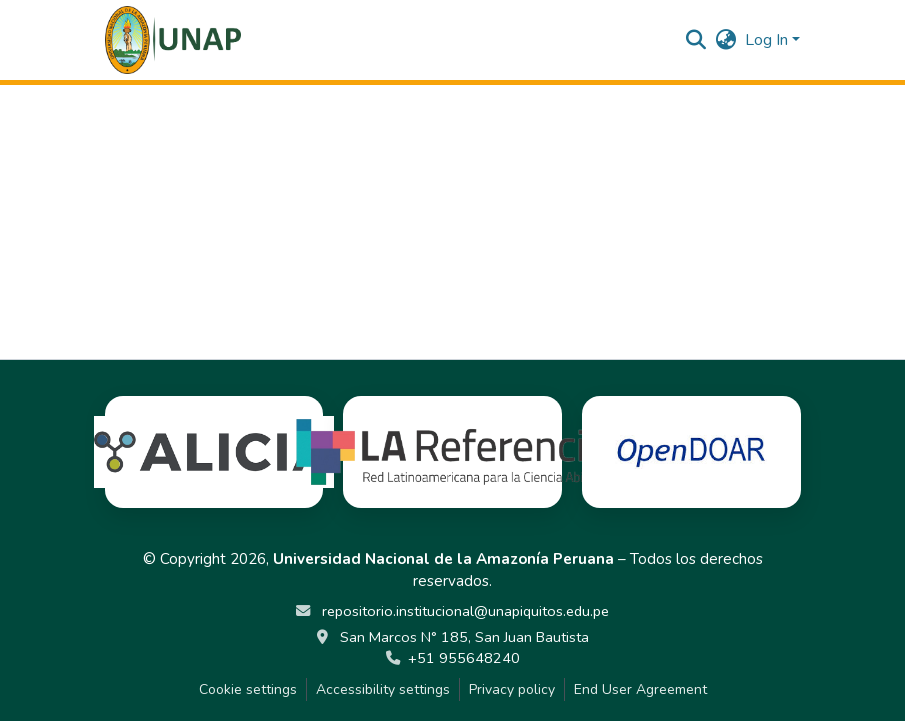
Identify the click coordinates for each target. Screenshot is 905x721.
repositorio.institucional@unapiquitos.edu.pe (463, 611)
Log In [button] (768, 40)
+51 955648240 (464, 658)
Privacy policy (512, 689)
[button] (173, 40)
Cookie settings (248, 689)
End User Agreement (640, 689)
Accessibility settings (383, 689)
